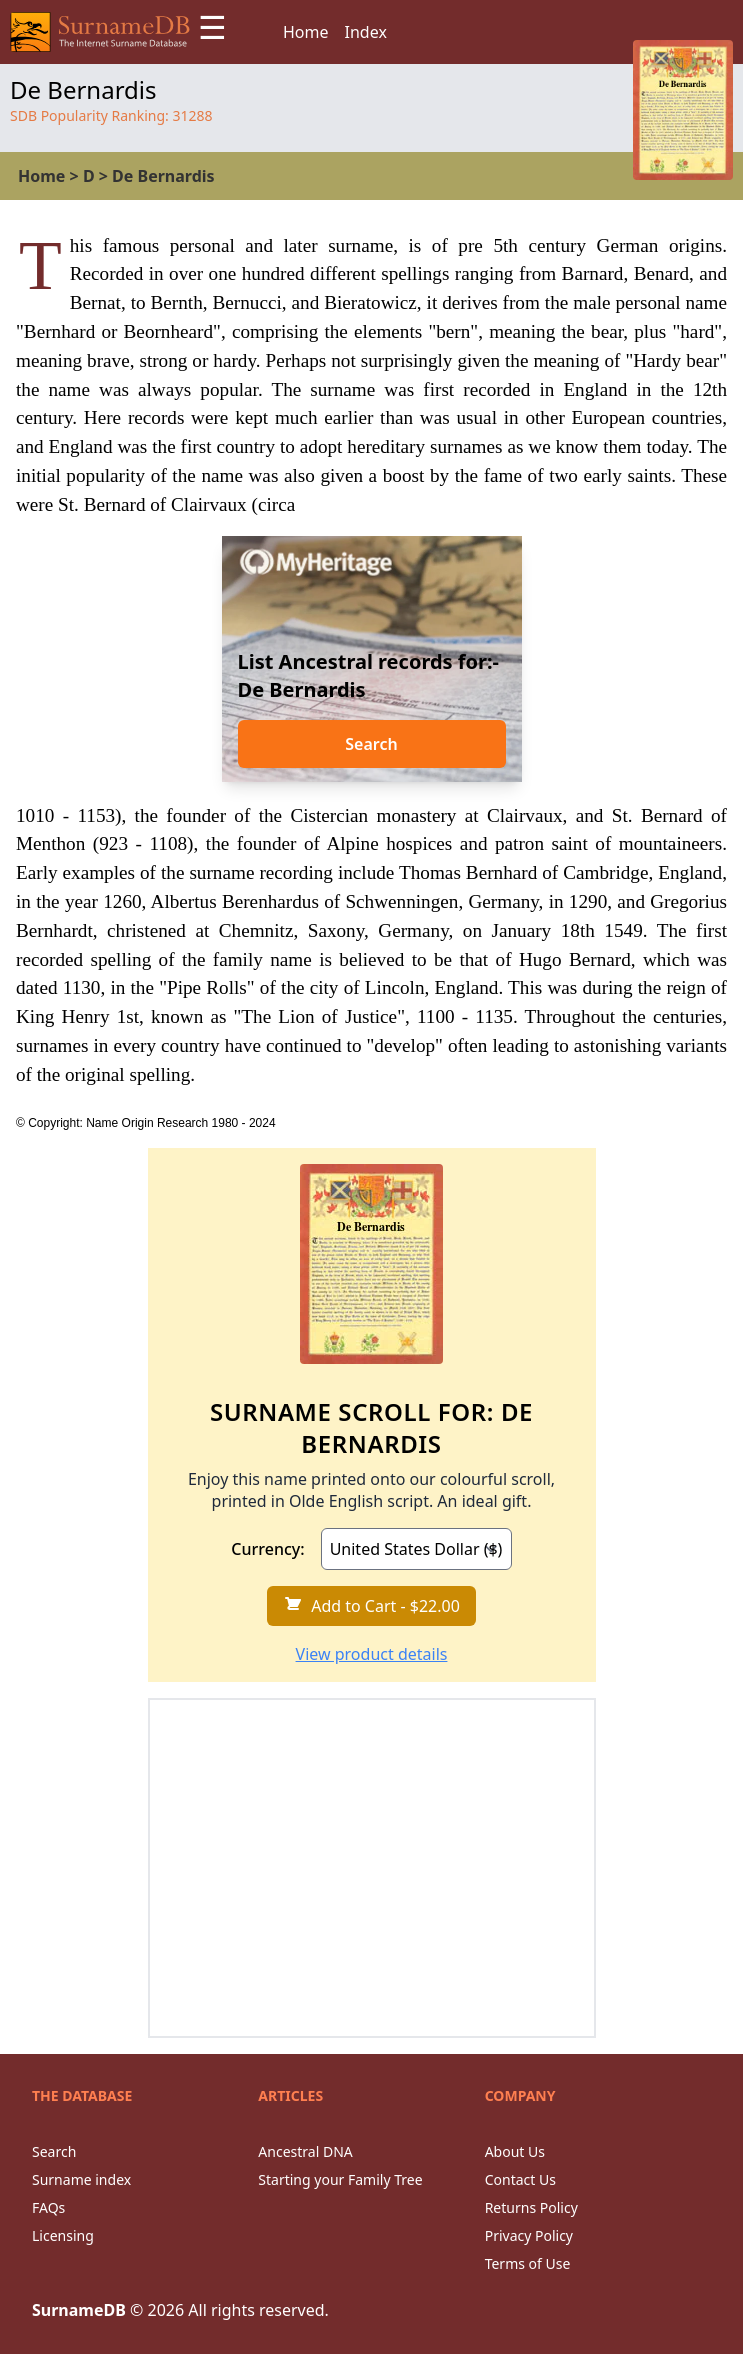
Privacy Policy (529, 2235)
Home (306, 32)
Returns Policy (531, 2207)
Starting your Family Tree (340, 2179)
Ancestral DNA (305, 2151)
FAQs (48, 2207)
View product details (372, 1654)
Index (366, 32)
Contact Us (520, 2179)
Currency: (267, 1549)
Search (371, 744)
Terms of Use (528, 2263)
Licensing (63, 2235)
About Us (515, 2151)
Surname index (81, 2179)
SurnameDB (79, 2310)
